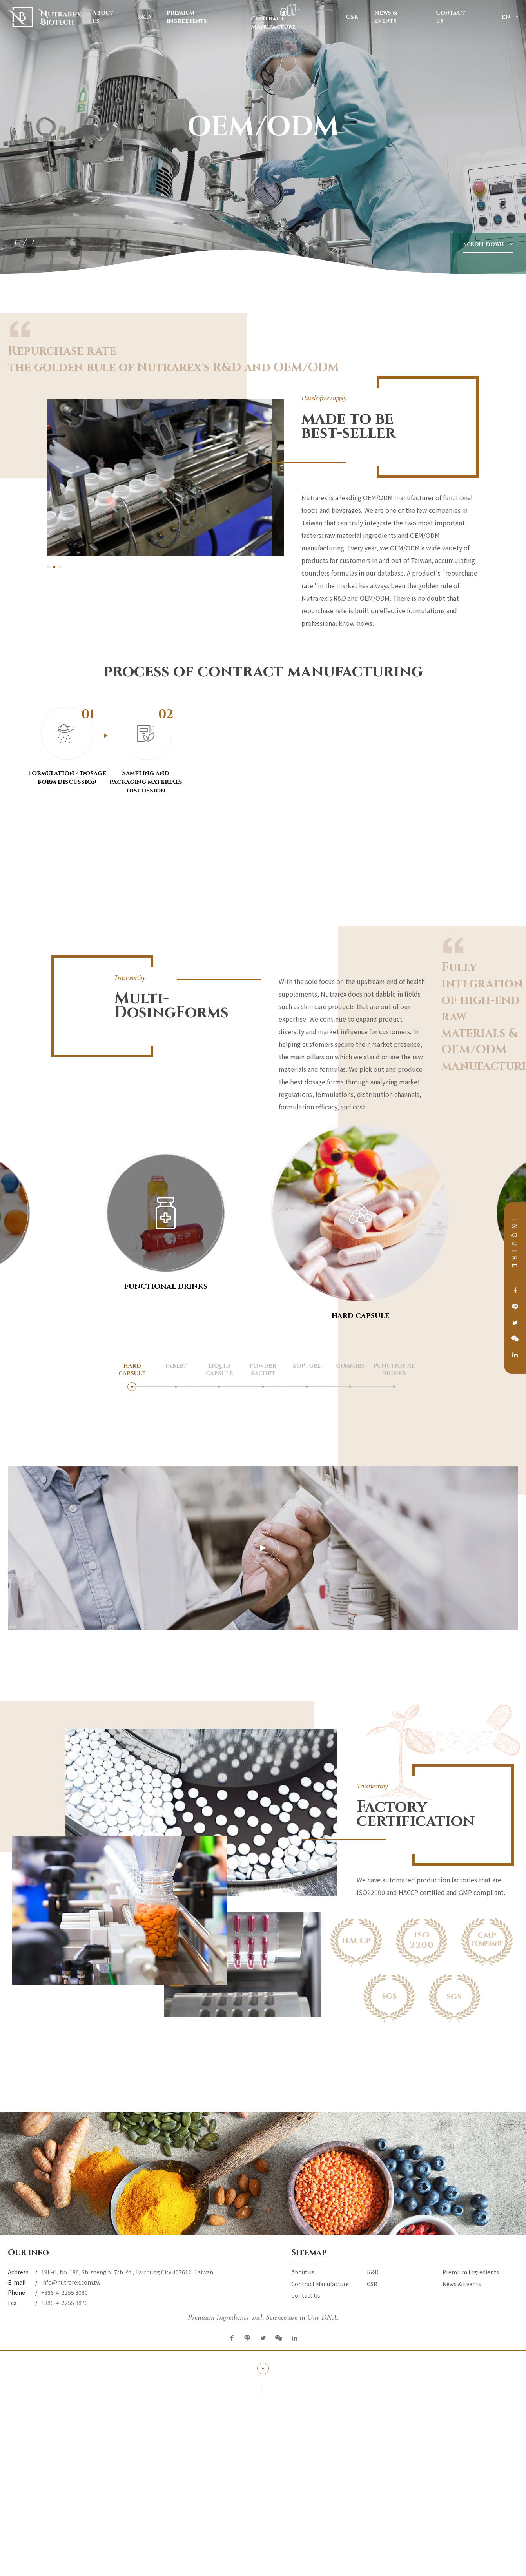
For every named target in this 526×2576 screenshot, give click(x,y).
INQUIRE (515, 1244)
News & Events (397, 17)
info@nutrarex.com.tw (70, 2282)
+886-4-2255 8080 (64, 2292)
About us (107, 17)
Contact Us (455, 17)
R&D (144, 18)
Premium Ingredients (201, 17)
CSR (352, 18)
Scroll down (483, 244)
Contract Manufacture (290, 17)
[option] (263, 137)
